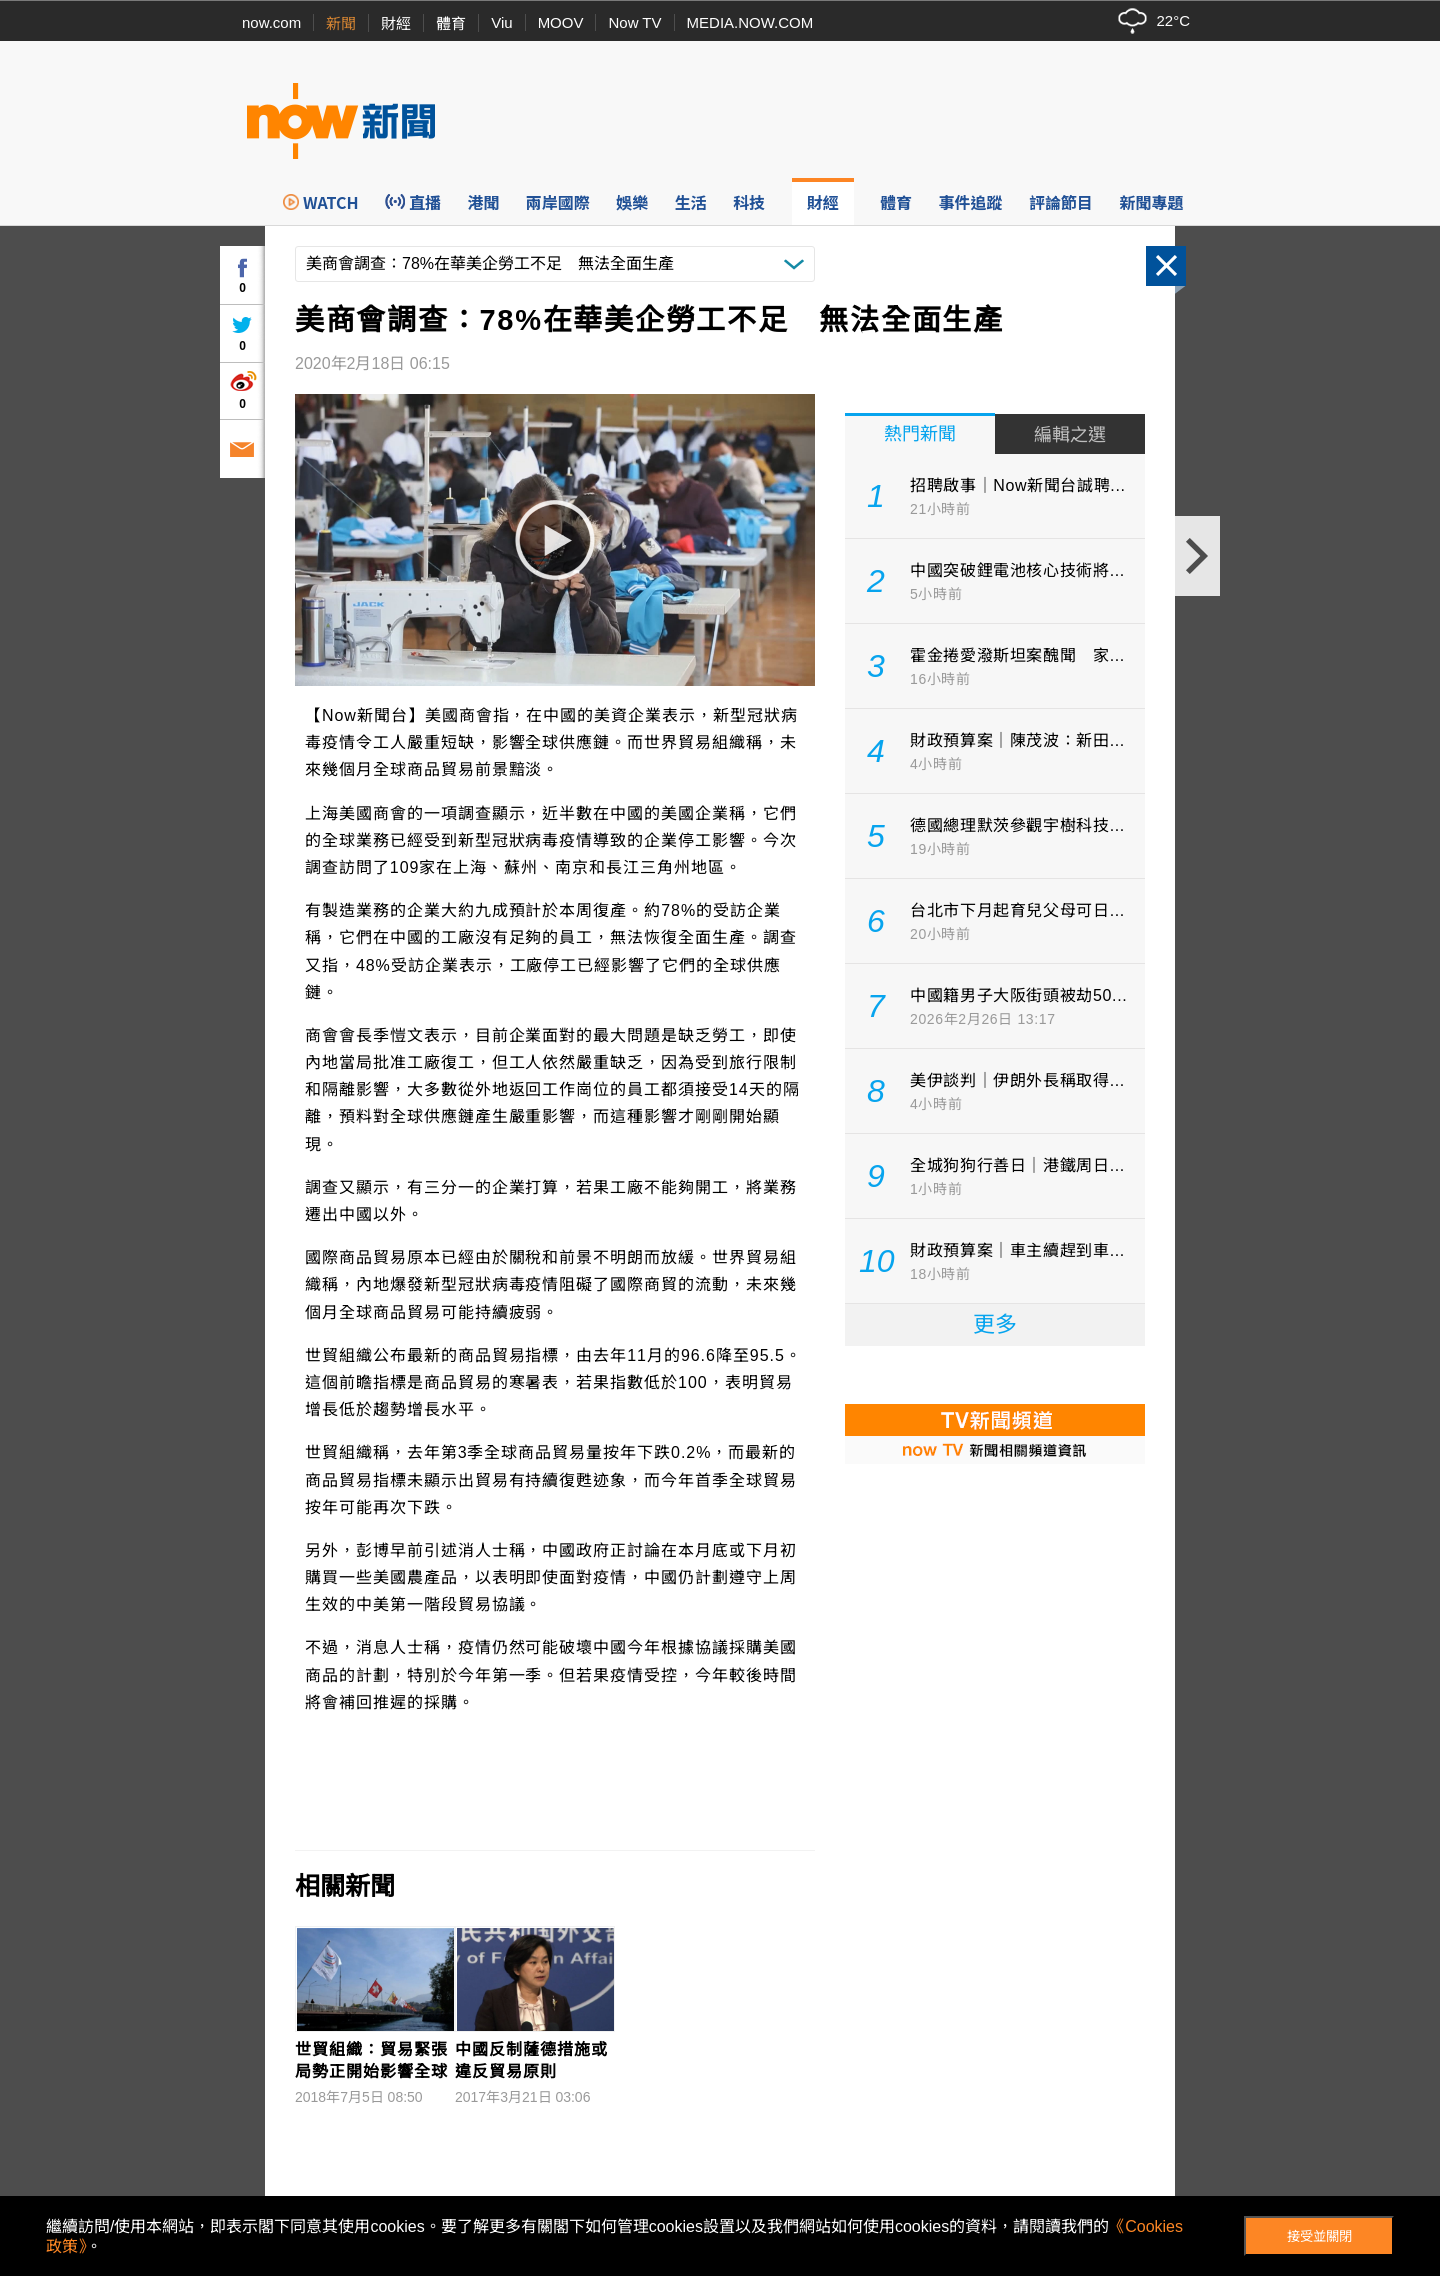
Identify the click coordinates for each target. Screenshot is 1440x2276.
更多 (995, 1324)
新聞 (341, 23)
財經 (396, 23)
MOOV (561, 22)
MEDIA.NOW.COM (750, 22)
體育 (451, 23)
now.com (271, 22)
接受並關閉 (1319, 2236)
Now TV (634, 22)
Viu (501, 22)
